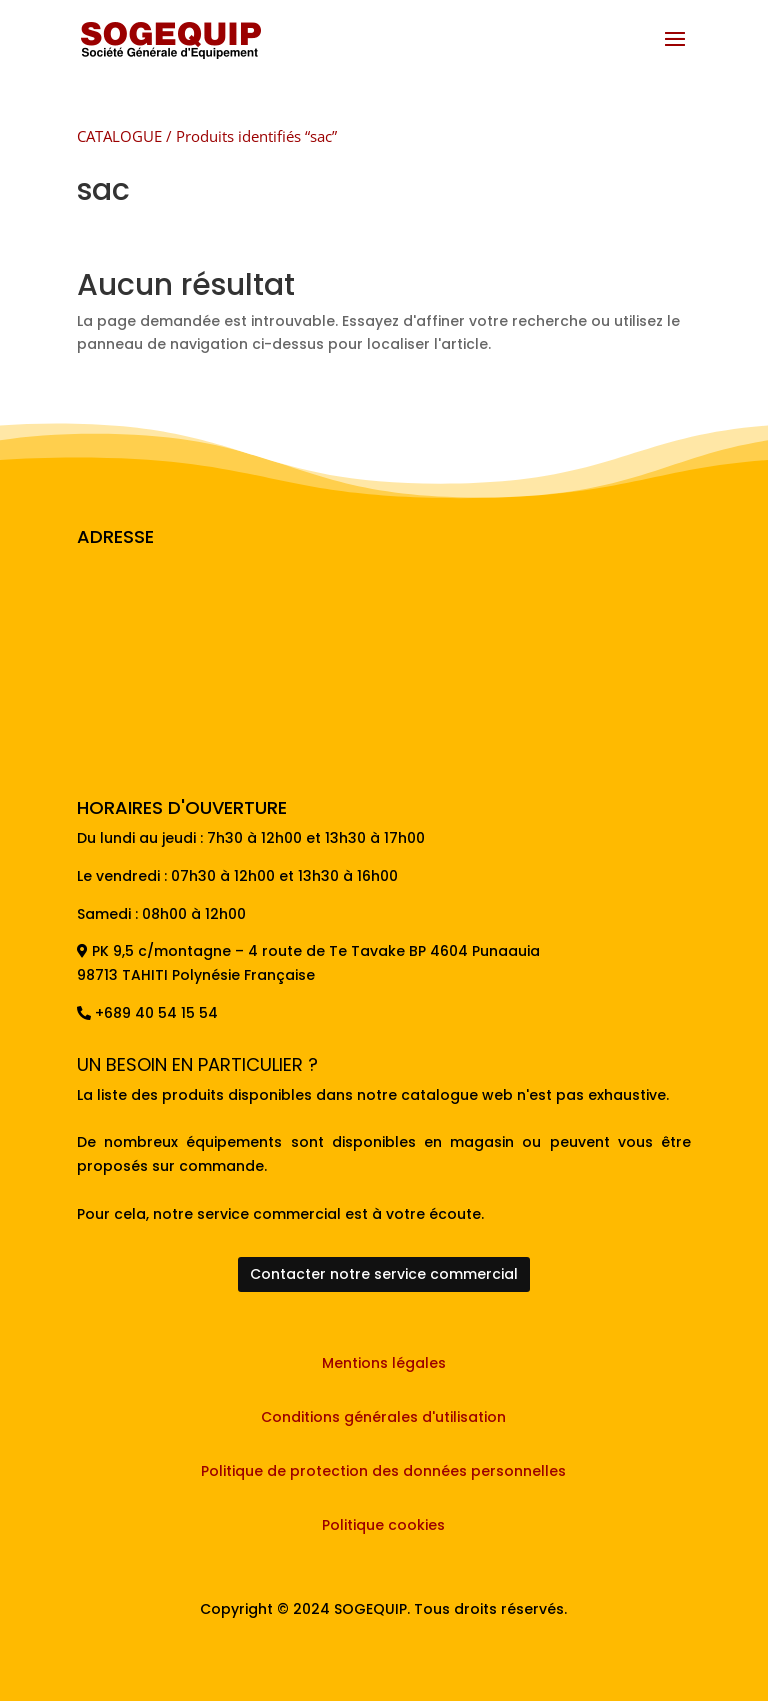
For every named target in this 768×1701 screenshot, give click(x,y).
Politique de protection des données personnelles (383, 1471)
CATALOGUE (119, 136)
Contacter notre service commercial (384, 1274)
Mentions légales (384, 1363)
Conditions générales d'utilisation (383, 1417)
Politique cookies (383, 1525)
